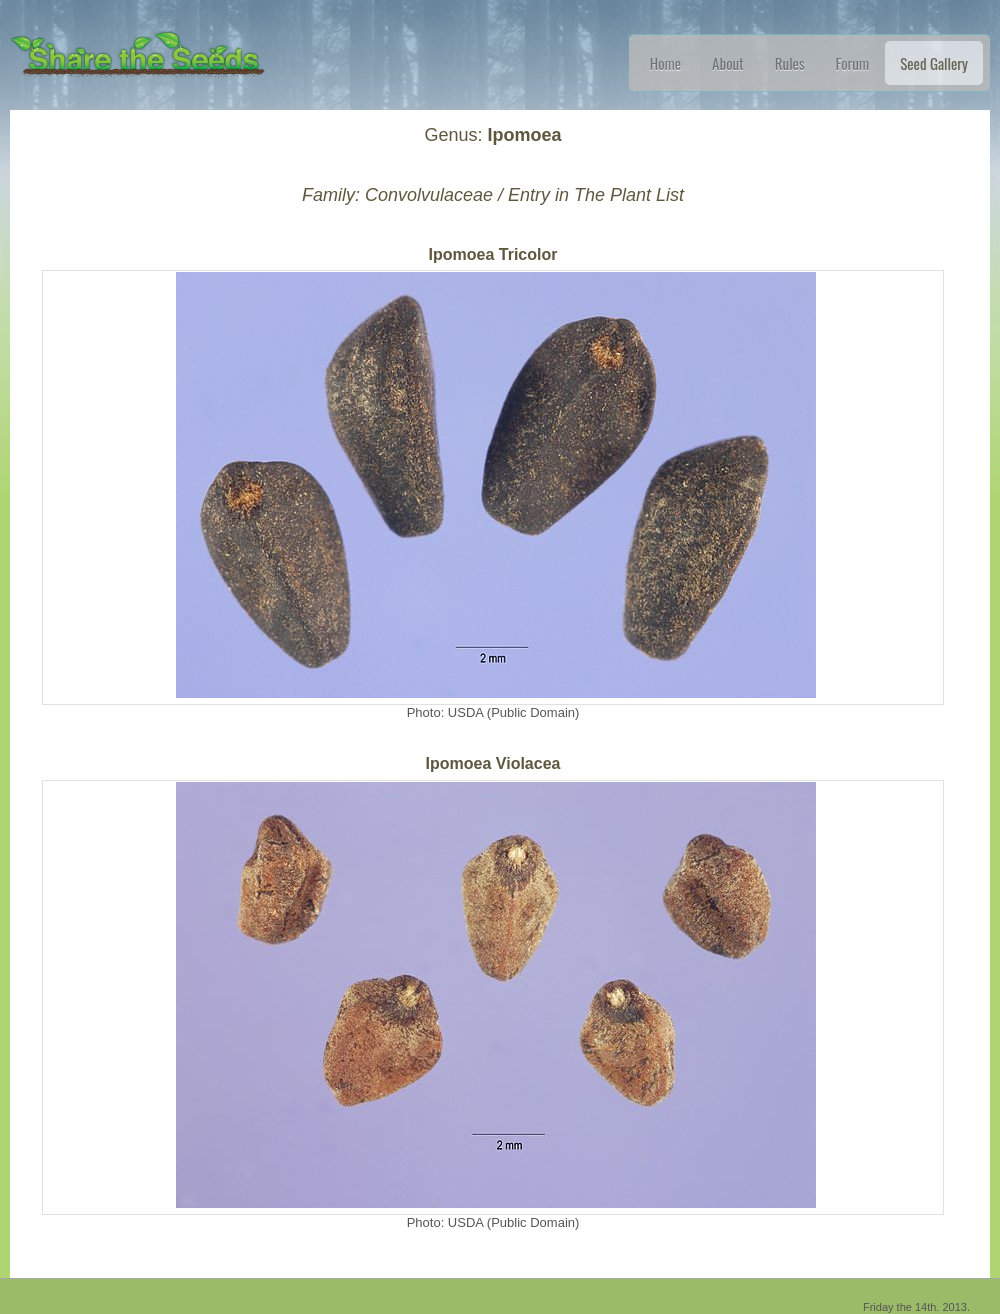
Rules (790, 63)
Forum (853, 63)
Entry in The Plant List (596, 195)
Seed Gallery (934, 63)
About (728, 63)
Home (665, 63)
